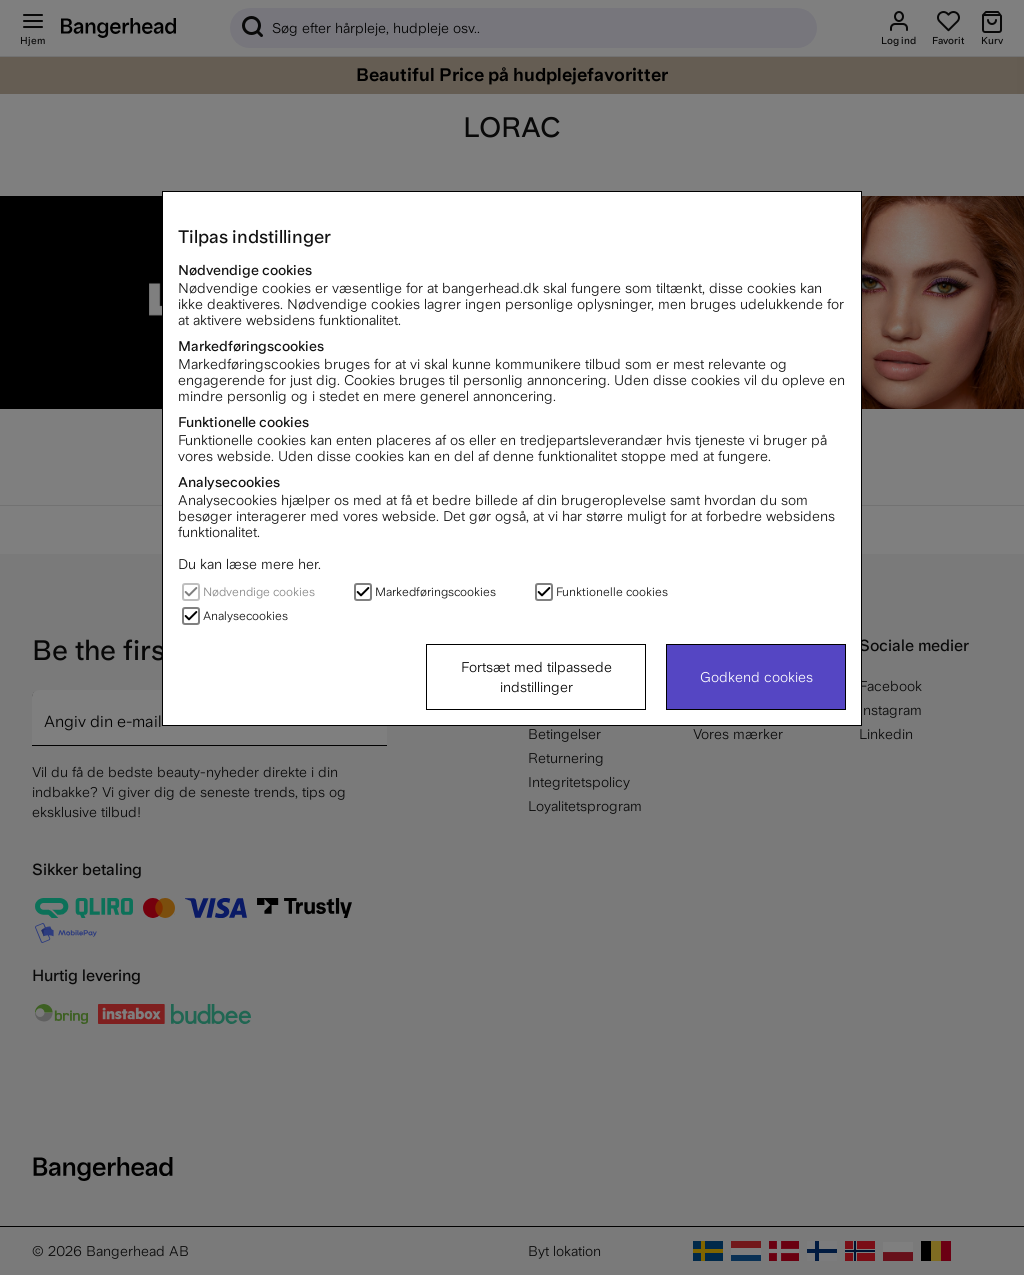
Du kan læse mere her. (249, 564)
